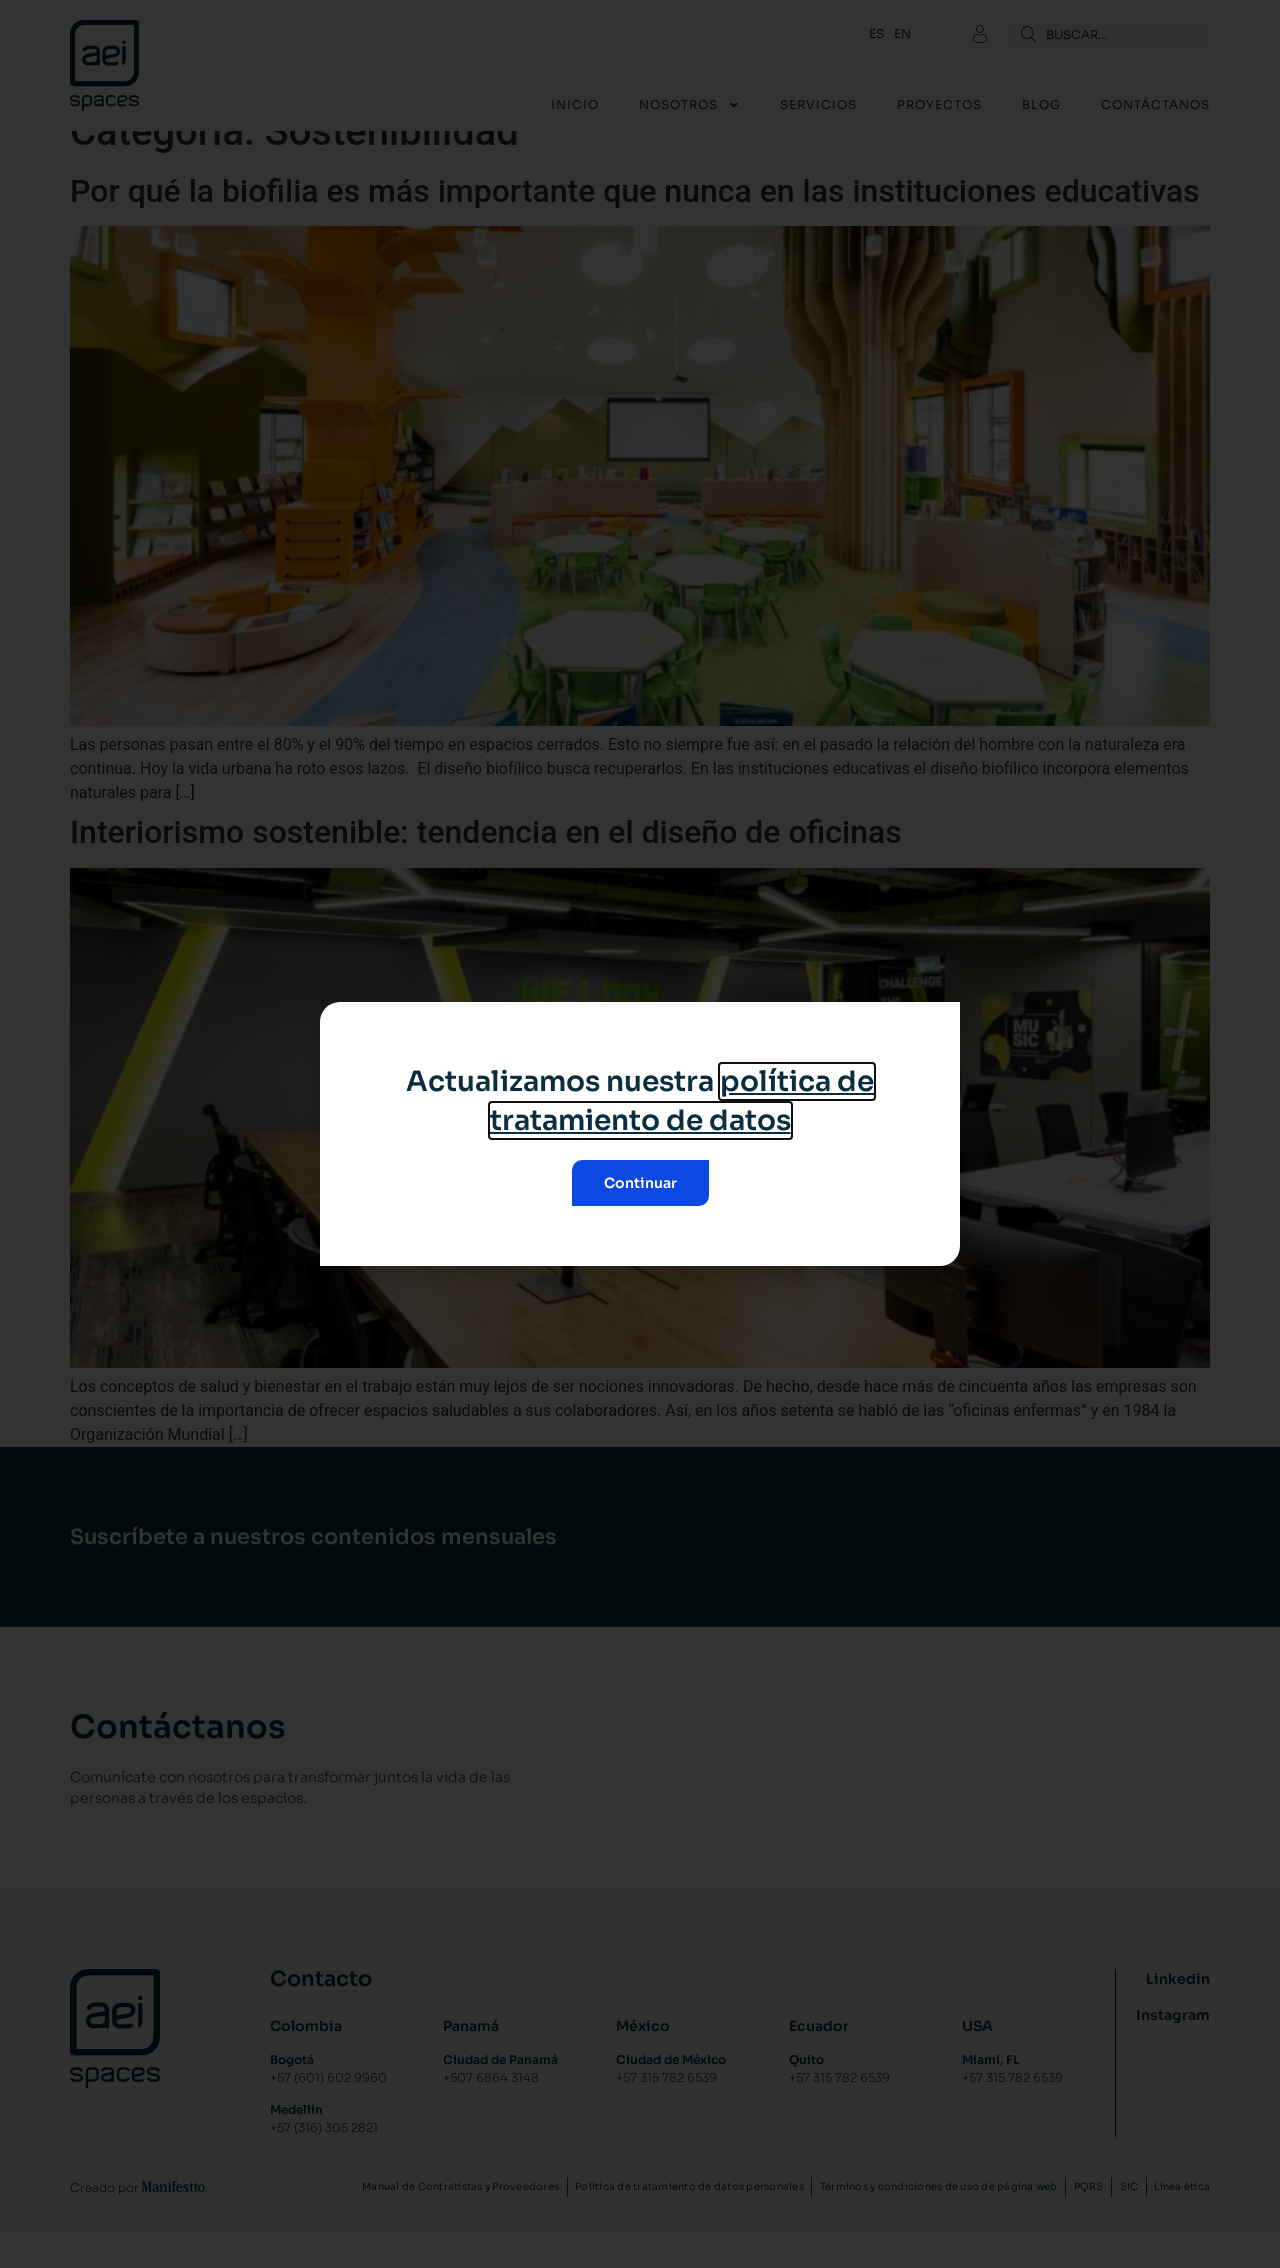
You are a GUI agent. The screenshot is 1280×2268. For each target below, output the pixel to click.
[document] (640, 1134)
